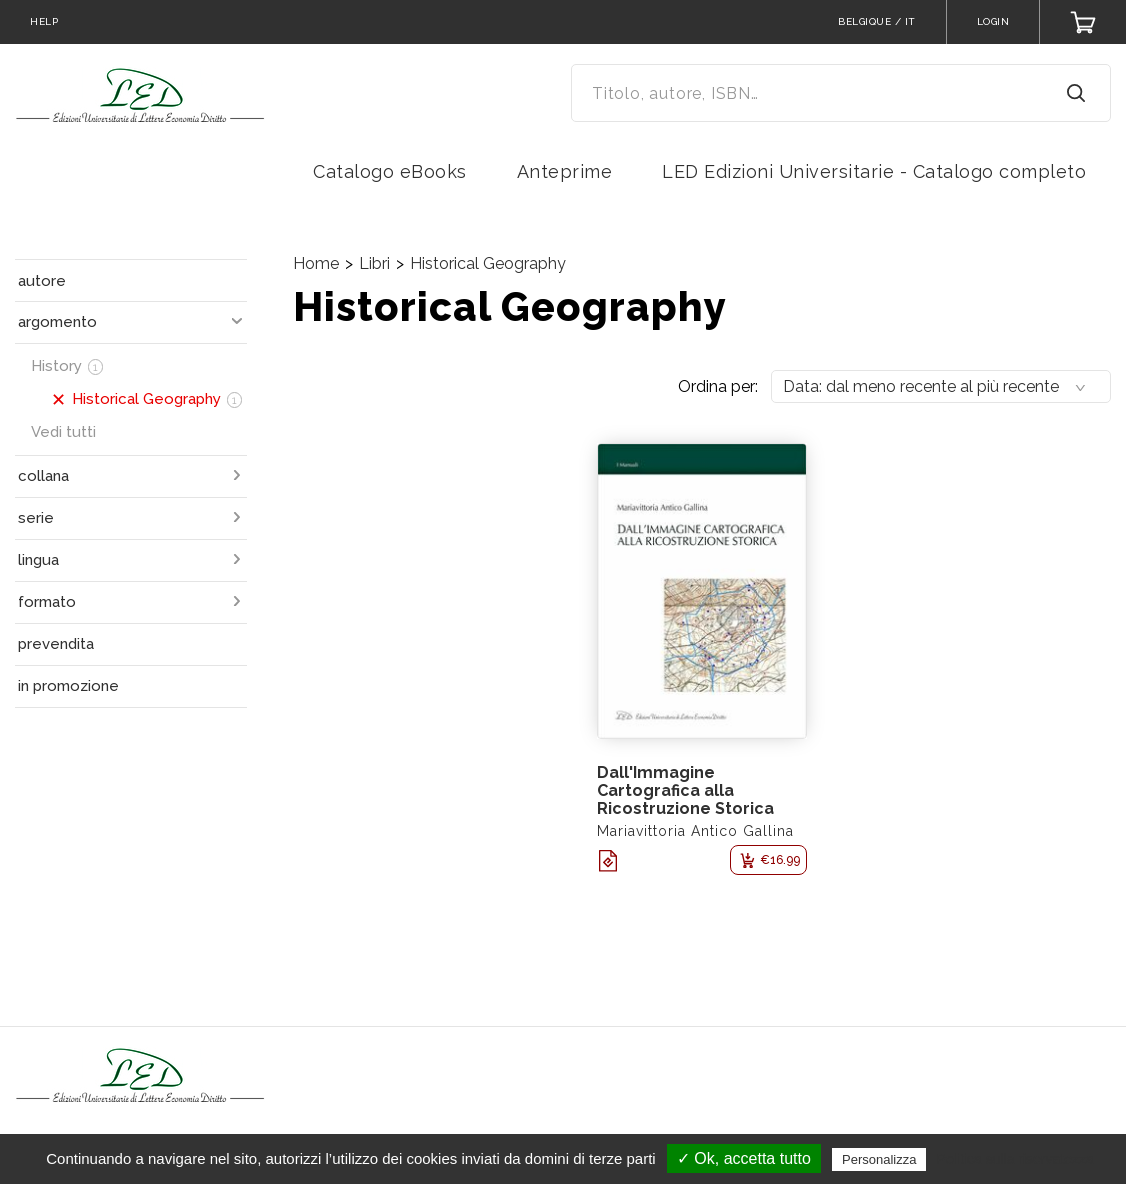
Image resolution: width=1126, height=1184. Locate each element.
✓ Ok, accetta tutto (744, 1158)
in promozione (68, 686)
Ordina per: (718, 386)
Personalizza (879, 1159)
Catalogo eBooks (390, 171)
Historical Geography (488, 263)
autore (42, 281)
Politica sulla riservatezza (1015, 1159)
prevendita (56, 644)
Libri (374, 263)
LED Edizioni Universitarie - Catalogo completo (874, 171)
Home (316, 263)
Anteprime (565, 171)
